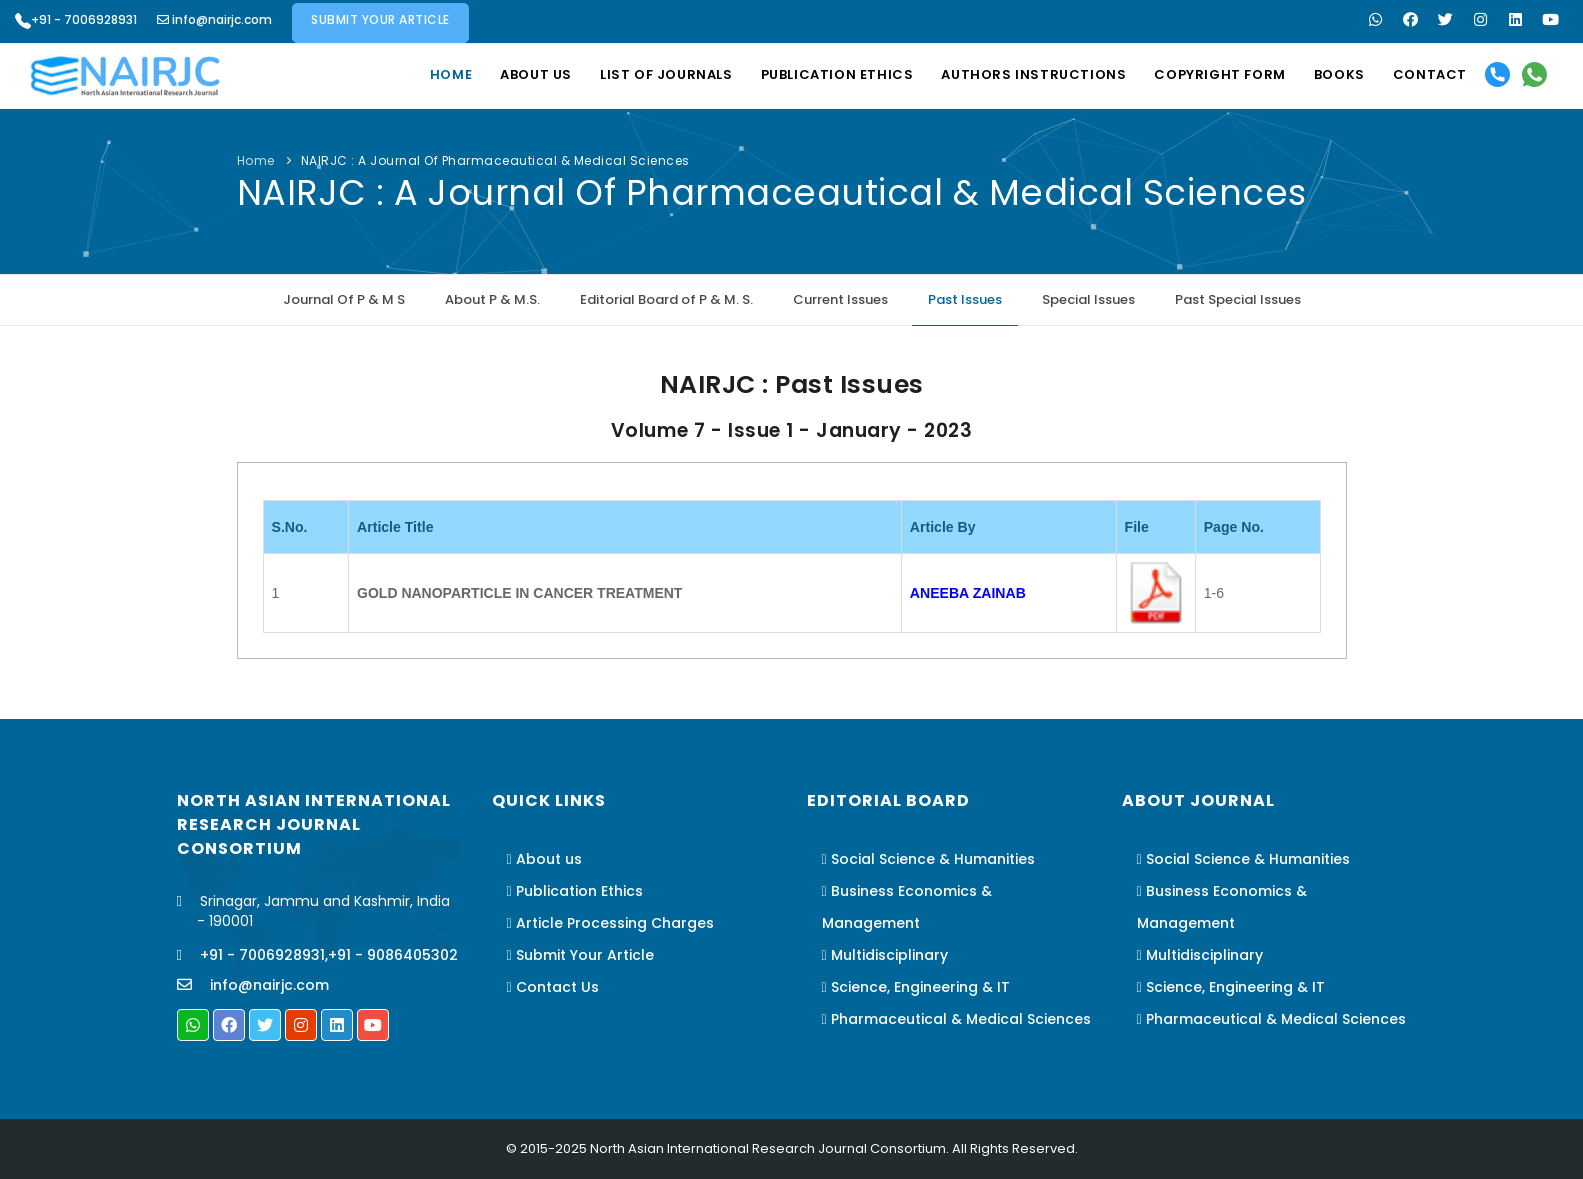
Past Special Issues (1238, 299)
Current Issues (840, 299)
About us (536, 74)
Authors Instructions (1033, 74)
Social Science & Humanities (928, 859)
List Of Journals (666, 74)
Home (451, 74)
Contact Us (553, 987)
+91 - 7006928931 (76, 20)
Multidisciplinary (885, 955)
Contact (1430, 74)
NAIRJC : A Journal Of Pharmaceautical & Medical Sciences (495, 160)
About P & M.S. (492, 299)
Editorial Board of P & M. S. (666, 299)
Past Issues (965, 299)
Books (1339, 74)
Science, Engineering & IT (916, 987)
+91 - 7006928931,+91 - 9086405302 (327, 955)
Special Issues (1088, 299)
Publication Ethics (837, 74)
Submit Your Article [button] (380, 19)
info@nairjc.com (214, 19)
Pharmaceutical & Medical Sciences (956, 1019)
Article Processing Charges (610, 923)
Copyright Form (1219, 74)
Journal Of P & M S (344, 299)
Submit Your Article (580, 955)
